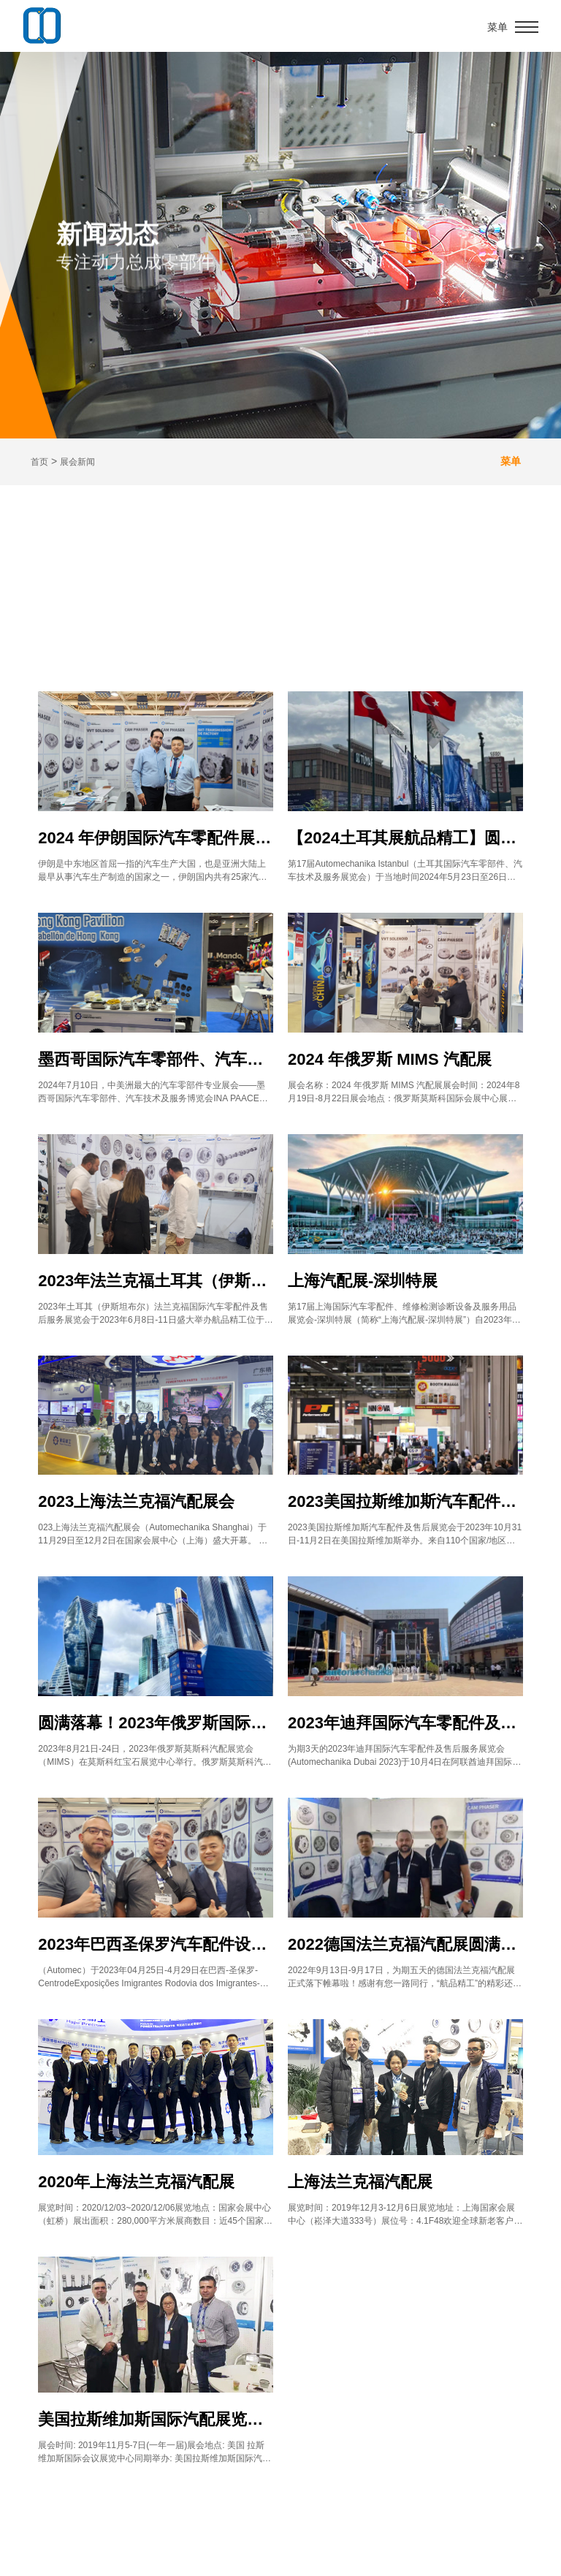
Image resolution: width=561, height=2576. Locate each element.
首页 (39, 462)
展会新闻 (77, 462)
